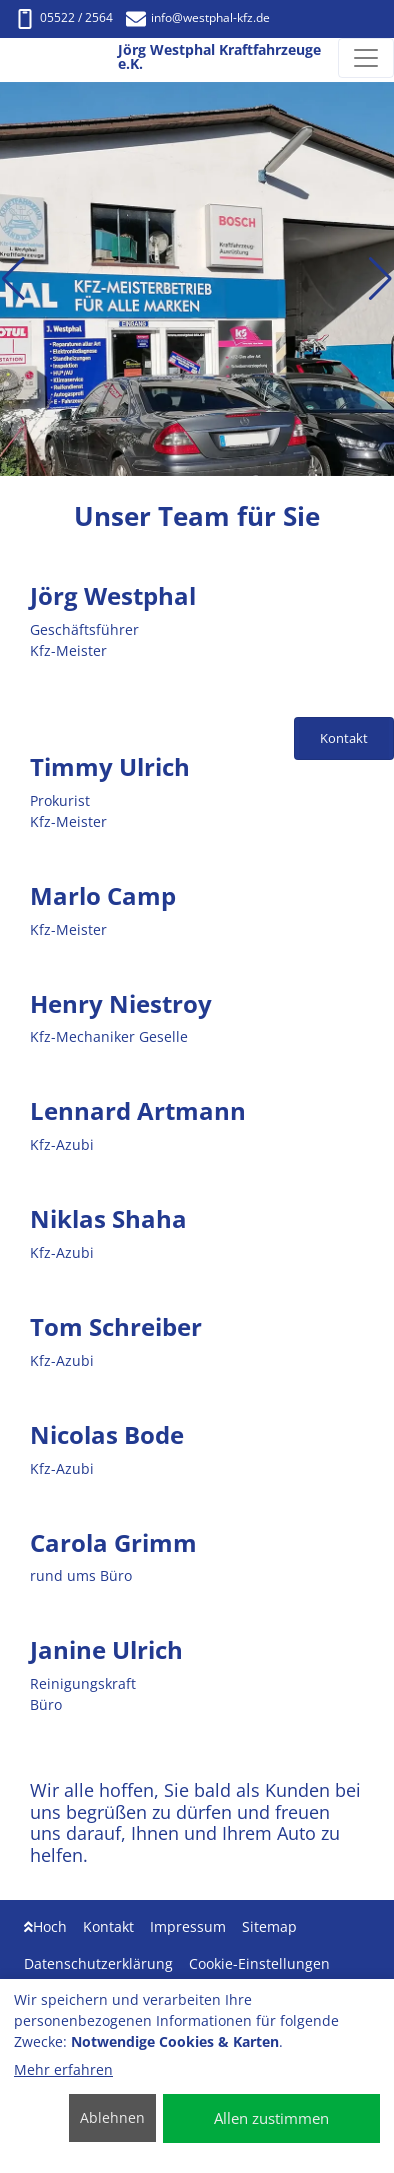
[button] (13, 279)
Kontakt (108, 1926)
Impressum (188, 1926)
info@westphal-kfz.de (198, 17)
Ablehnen (112, 2117)
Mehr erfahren (63, 2069)
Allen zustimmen (271, 2118)
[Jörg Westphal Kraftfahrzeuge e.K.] (12, 58)
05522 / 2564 (64, 17)
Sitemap (269, 1926)
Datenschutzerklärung (98, 1963)
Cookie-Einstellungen (259, 1963)
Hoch (45, 1926)
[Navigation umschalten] (366, 58)
